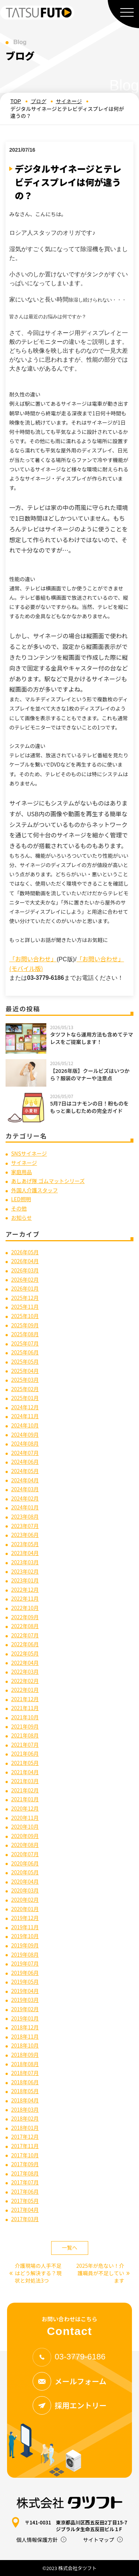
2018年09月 (25, 2054)
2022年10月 (25, 1607)
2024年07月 (25, 1452)
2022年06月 (25, 1644)
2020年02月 (25, 1899)
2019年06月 (25, 1972)
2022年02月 (25, 1680)
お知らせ (21, 1217)
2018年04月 (25, 2100)
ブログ (38, 101)
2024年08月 (25, 1443)
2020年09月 (25, 1835)
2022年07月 (25, 1635)
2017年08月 (25, 2173)
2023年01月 (25, 1580)
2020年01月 (25, 1909)
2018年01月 (25, 2127)
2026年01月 (25, 1288)
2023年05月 (25, 1544)
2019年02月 (25, 2009)
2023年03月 (25, 1562)
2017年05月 (25, 2200)
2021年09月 (25, 1726)
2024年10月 (25, 1425)
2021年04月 (25, 1772)
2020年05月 (25, 1872)
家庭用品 (21, 1172)
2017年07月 (25, 2182)
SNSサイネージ (29, 1153)
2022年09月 (25, 1617)
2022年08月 (25, 1626)
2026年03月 (25, 1270)
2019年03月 (25, 1999)
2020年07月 (25, 1854)
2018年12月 (25, 2027)
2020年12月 (25, 1808)
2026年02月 (25, 1279)
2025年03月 (25, 1379)
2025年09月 (25, 1325)
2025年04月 (25, 1370)
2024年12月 (25, 1407)
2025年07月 (25, 1343)
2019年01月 (25, 2018)
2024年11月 (25, 1416)
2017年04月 (25, 2209)
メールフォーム (69, 2381)
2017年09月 (25, 2164)
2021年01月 (25, 1799)
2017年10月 (25, 2155)
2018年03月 (25, 2109)
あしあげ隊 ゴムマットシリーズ (48, 1181)
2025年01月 (25, 1397)
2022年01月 (25, 1689)
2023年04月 (25, 1553)
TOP (15, 101)
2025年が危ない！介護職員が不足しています (103, 2273)
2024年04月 (25, 1480)
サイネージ (69, 101)
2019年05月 (25, 1981)
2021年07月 (25, 1744)
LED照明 (21, 1199)
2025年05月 (25, 1361)
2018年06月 (25, 2082)
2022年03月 (25, 1671)
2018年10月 (25, 2045)
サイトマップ (98, 2539)
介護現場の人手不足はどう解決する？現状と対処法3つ (35, 2273)
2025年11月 (25, 1306)
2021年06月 (25, 1753)
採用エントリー (70, 2405)
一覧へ (69, 2247)
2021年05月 (25, 1762)
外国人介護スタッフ (34, 1190)
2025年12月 (25, 1297)
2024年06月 (25, 1461)
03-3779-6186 (69, 2356)
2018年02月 (25, 2118)
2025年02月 (25, 1389)
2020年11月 (25, 1817)
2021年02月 (25, 1790)
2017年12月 (25, 2136)
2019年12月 (25, 1917)
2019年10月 (25, 1936)
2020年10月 (25, 1826)
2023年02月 (25, 1571)
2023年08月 (25, 1516)
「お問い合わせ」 (33, 958)
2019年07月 (25, 1963)
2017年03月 (25, 2219)
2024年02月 (25, 1498)
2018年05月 (25, 2091)
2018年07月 (25, 2072)
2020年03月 (25, 1890)
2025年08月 (25, 1334)
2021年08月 (25, 1735)
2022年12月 (25, 1589)
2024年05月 (25, 1471)
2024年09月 (25, 1434)
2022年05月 (25, 1653)
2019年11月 (25, 1927)
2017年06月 (25, 2191)
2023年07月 (25, 1525)
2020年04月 (25, 1881)
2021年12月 (25, 1699)
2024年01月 (25, 1507)
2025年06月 (25, 1352)
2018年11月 (25, 2036)
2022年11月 (25, 1598)
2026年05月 (25, 1252)
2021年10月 (25, 1717)
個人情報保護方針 (37, 2539)
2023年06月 (25, 1534)
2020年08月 (25, 1844)
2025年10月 (25, 1316)
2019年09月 (25, 1945)
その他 (19, 1208)
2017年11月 (25, 2146)
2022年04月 (25, 1662)
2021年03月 (25, 1781)
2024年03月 (25, 1489)
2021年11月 (25, 1708)
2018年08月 (25, 2064)
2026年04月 (25, 1261)
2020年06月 (25, 1863)
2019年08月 (25, 1954)
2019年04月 (25, 1990)
